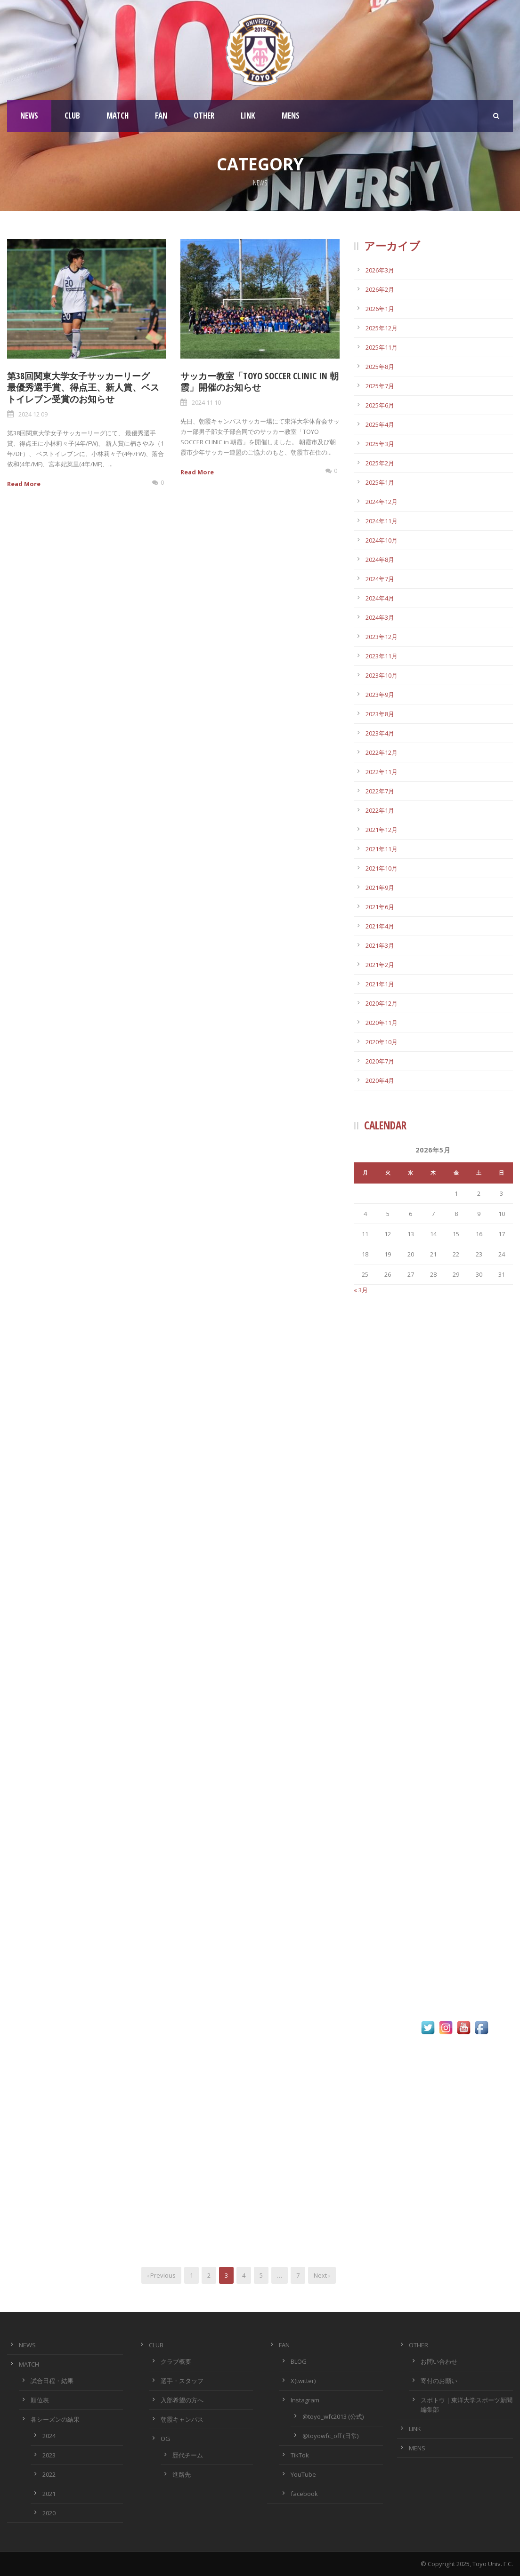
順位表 (40, 2400)
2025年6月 (380, 405)
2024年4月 (380, 598)
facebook (304, 2493)
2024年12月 (382, 501)
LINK (248, 115)
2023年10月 (382, 675)
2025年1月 (380, 482)
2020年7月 (380, 1061)
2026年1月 (380, 308)
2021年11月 (382, 849)
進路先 (181, 2474)
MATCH (117, 115)
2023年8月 (380, 714)
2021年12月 (382, 829)
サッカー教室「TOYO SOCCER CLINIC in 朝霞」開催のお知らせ (259, 382)
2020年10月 (382, 1042)
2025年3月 (380, 444)
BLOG (299, 2361)
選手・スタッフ (182, 2380)
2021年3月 (380, 945)
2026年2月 (380, 289)
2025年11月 (382, 347)
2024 (49, 2436)
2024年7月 (380, 579)
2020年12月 (382, 1003)
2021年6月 (380, 907)
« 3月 (361, 1290)
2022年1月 (380, 810)
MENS (291, 115)
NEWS (29, 115)
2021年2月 (380, 964)
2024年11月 (382, 521)
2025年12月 (382, 328)
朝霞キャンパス (182, 2419)
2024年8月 (380, 559)
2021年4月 (380, 926)
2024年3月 (380, 617)
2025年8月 (380, 366)
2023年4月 (380, 733)
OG (165, 2438)
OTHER (204, 115)
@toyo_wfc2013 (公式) (333, 2416)
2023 (49, 2455)
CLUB (72, 115)
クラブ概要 (176, 2361)
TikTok (300, 2455)
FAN (161, 115)
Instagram (305, 2400)
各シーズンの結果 (55, 2419)
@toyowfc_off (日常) (330, 2436)
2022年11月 (382, 772)
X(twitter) (303, 2380)
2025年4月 (380, 424)
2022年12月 (382, 752)
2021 (49, 2493)
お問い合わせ (439, 2361)
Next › (322, 2275)
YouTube (303, 2474)
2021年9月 (380, 887)
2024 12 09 (33, 414)
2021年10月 (382, 868)
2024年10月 (382, 540)
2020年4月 (380, 1080)
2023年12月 (382, 636)
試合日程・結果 (52, 2380)
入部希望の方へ (182, 2400)
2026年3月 (380, 270)
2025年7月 (380, 386)
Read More (24, 484)
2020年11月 (382, 1022)
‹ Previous (161, 2275)
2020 (49, 2513)
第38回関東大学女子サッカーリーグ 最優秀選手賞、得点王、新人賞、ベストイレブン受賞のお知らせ (83, 387)
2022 (49, 2474)
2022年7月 (380, 791)
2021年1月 (380, 984)
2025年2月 (380, 463)
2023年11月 (382, 656)
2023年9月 (380, 694)
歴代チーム (187, 2455)
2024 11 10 (206, 402)
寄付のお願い (439, 2380)
